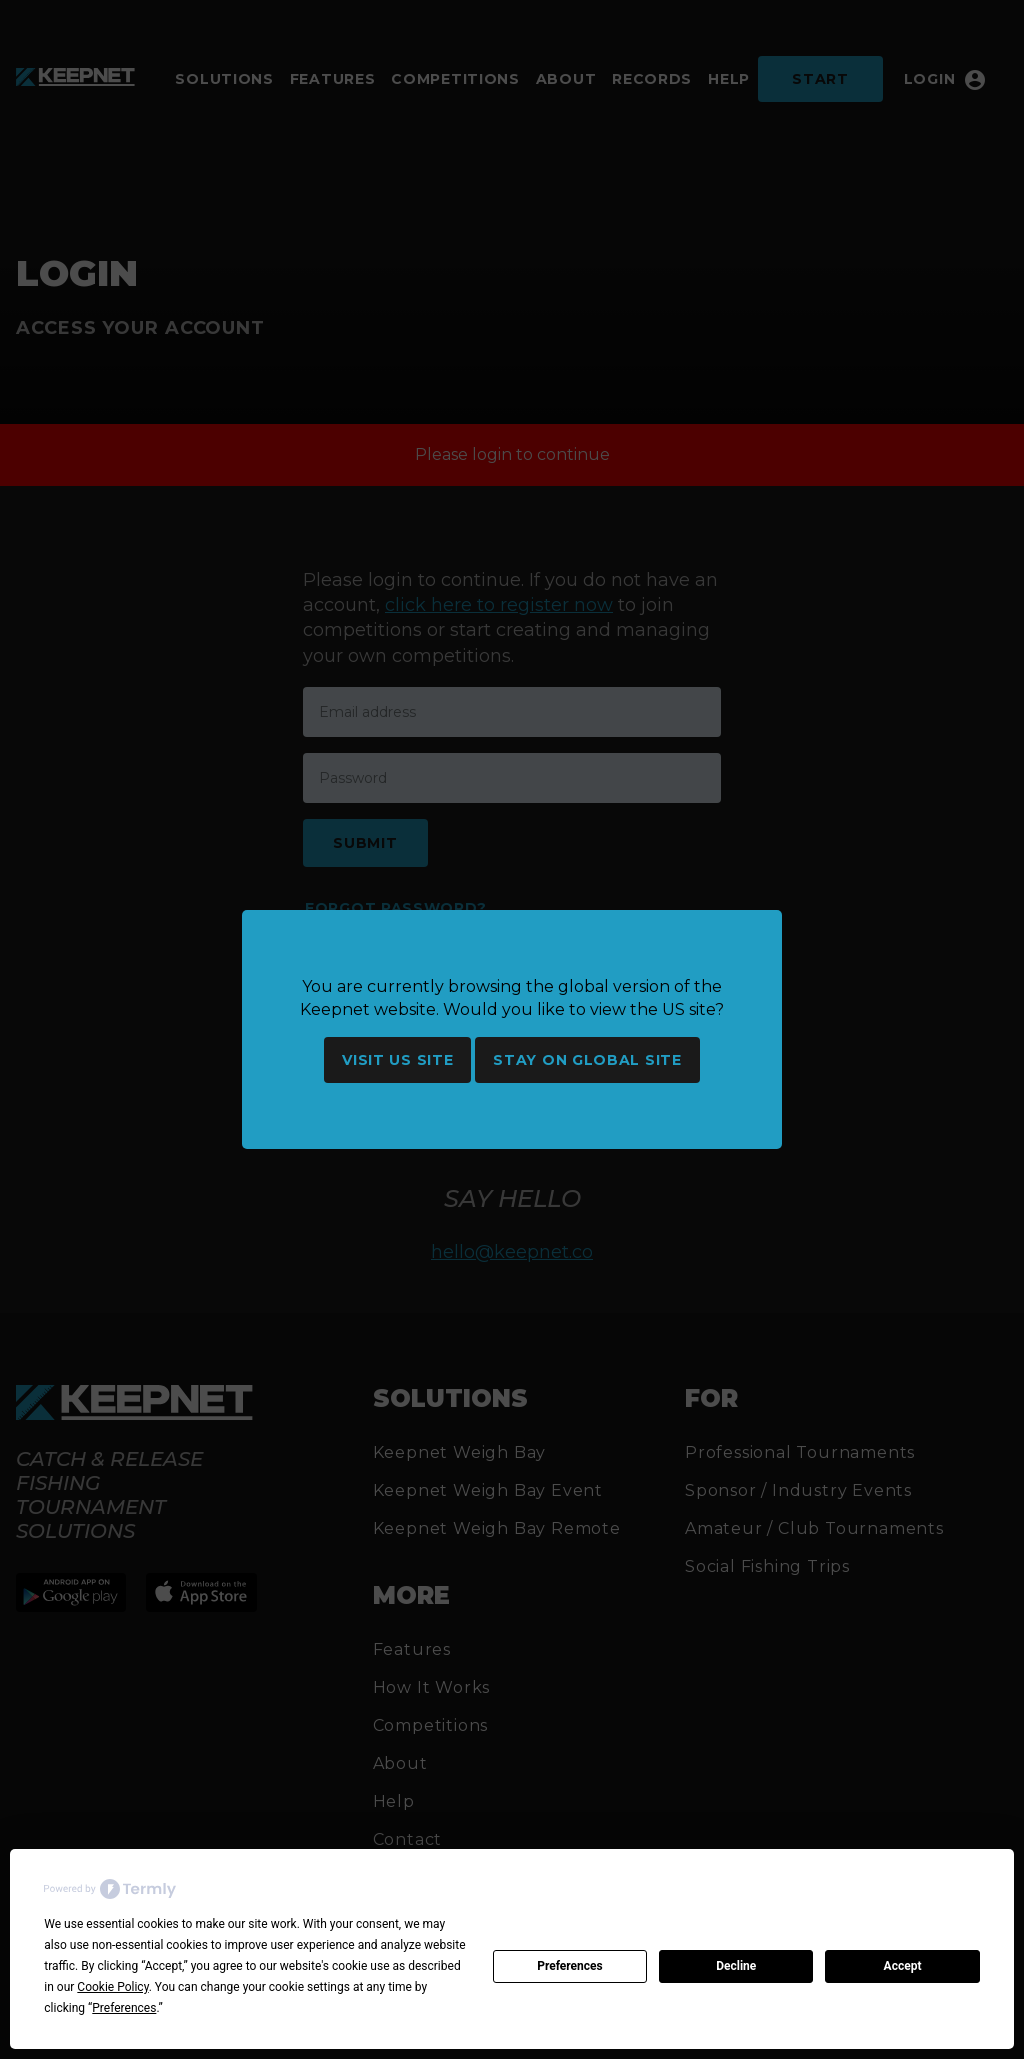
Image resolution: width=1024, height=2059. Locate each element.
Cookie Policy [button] (112, 1987)
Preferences (570, 1966)
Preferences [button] (124, 2008)
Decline (736, 1966)
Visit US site (397, 1060)
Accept (903, 1966)
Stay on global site (587, 1060)
